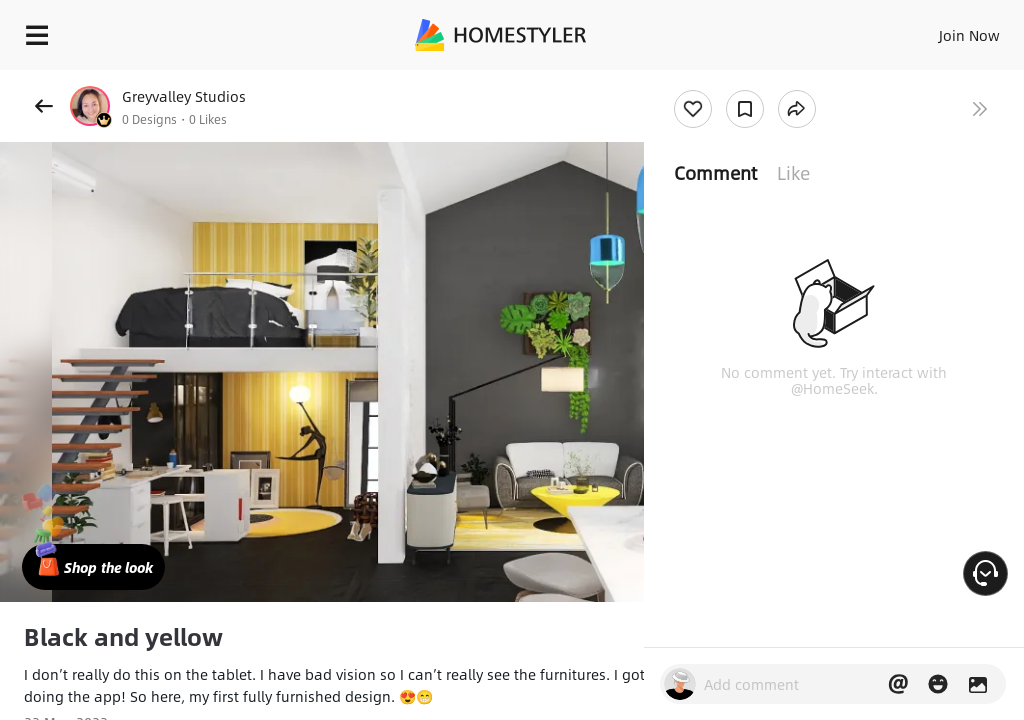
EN (943, 30)
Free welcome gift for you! (768, 80)
